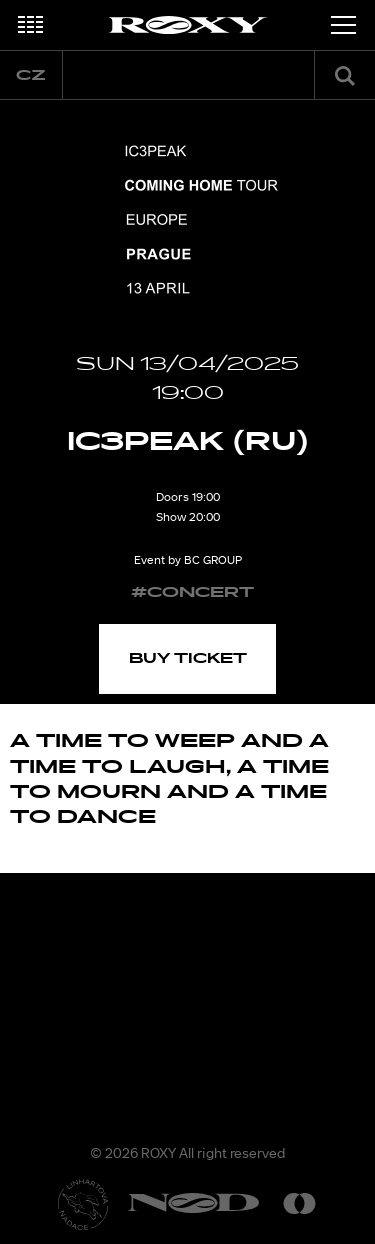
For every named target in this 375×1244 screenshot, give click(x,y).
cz (31, 75)
